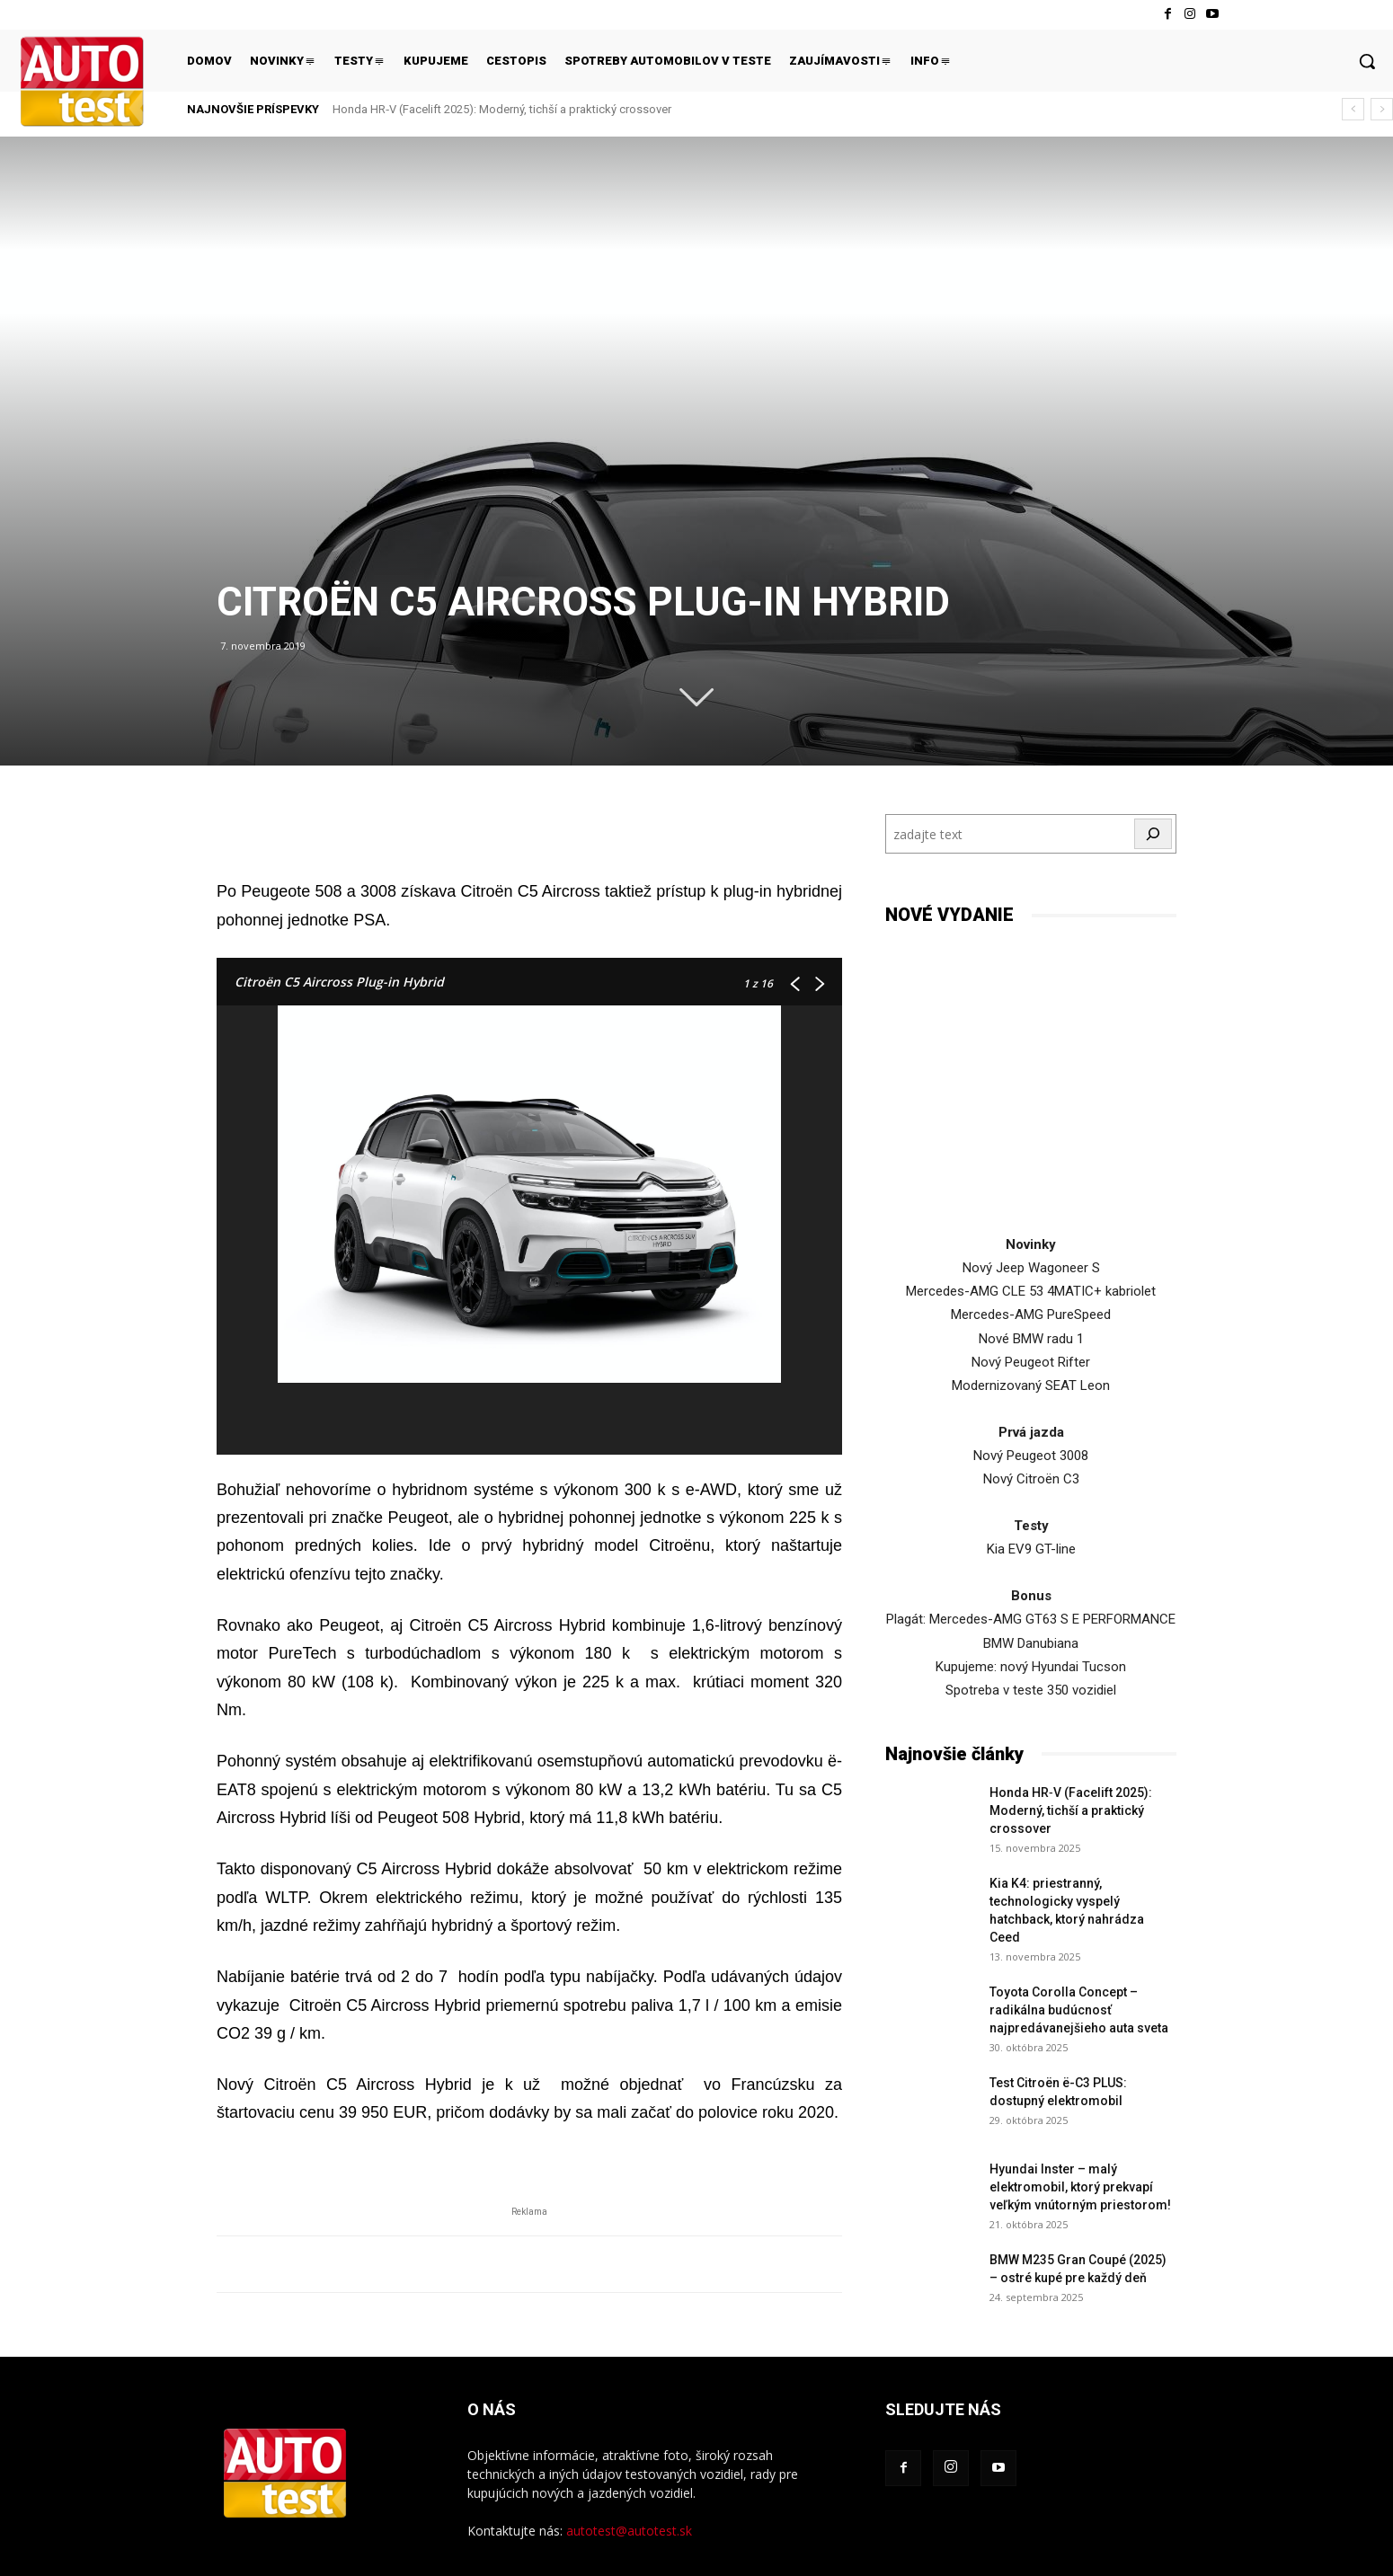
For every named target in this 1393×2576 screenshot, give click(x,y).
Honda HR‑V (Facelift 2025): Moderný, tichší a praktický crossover (502, 109)
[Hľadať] (1153, 834)
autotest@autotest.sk (629, 2530)
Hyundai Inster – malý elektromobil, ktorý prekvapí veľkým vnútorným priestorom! (1080, 2187)
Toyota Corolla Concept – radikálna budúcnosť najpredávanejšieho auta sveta (1078, 2010)
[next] (1382, 109)
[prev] (1353, 109)
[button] (1367, 61)
